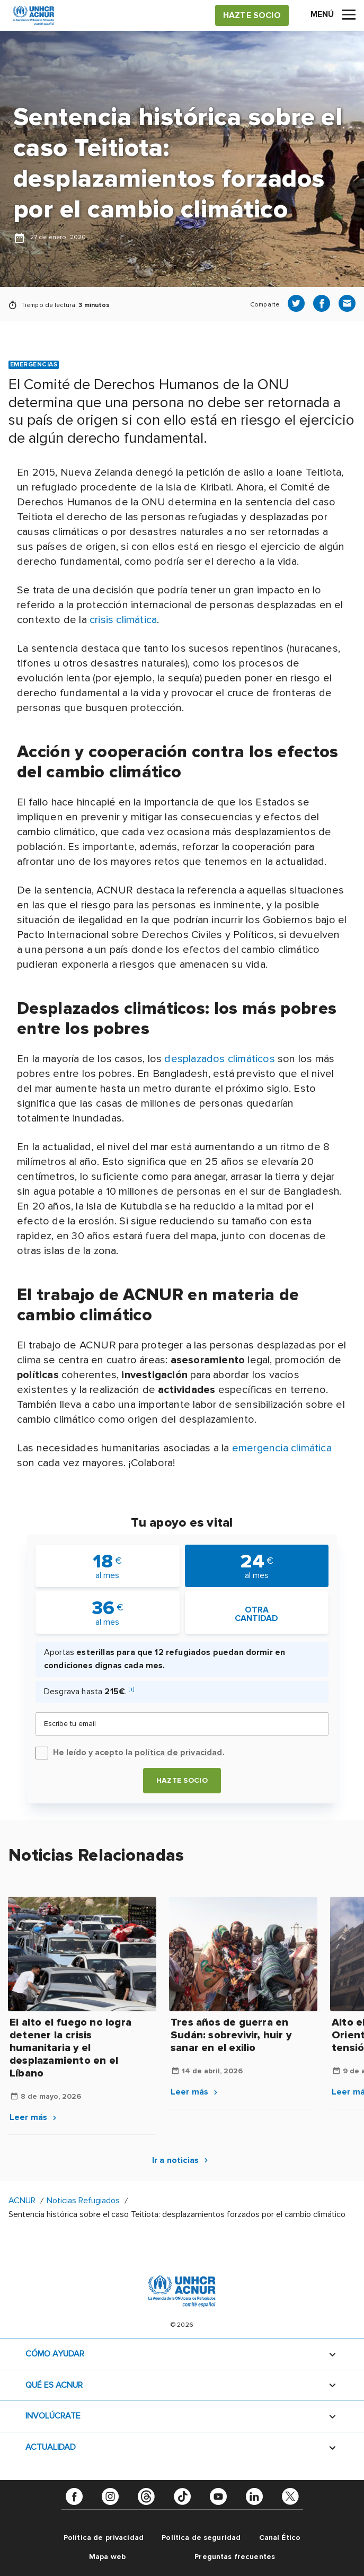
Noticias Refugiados (83, 2200)
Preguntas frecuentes (234, 2556)
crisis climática (123, 620)
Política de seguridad (201, 2537)
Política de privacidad (104, 2537)
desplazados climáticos (219, 1059)
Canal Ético (280, 2537)
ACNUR (21, 2200)
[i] (131, 1689)
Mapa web (107, 2556)
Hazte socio (182, 1780)
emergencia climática (282, 1448)
